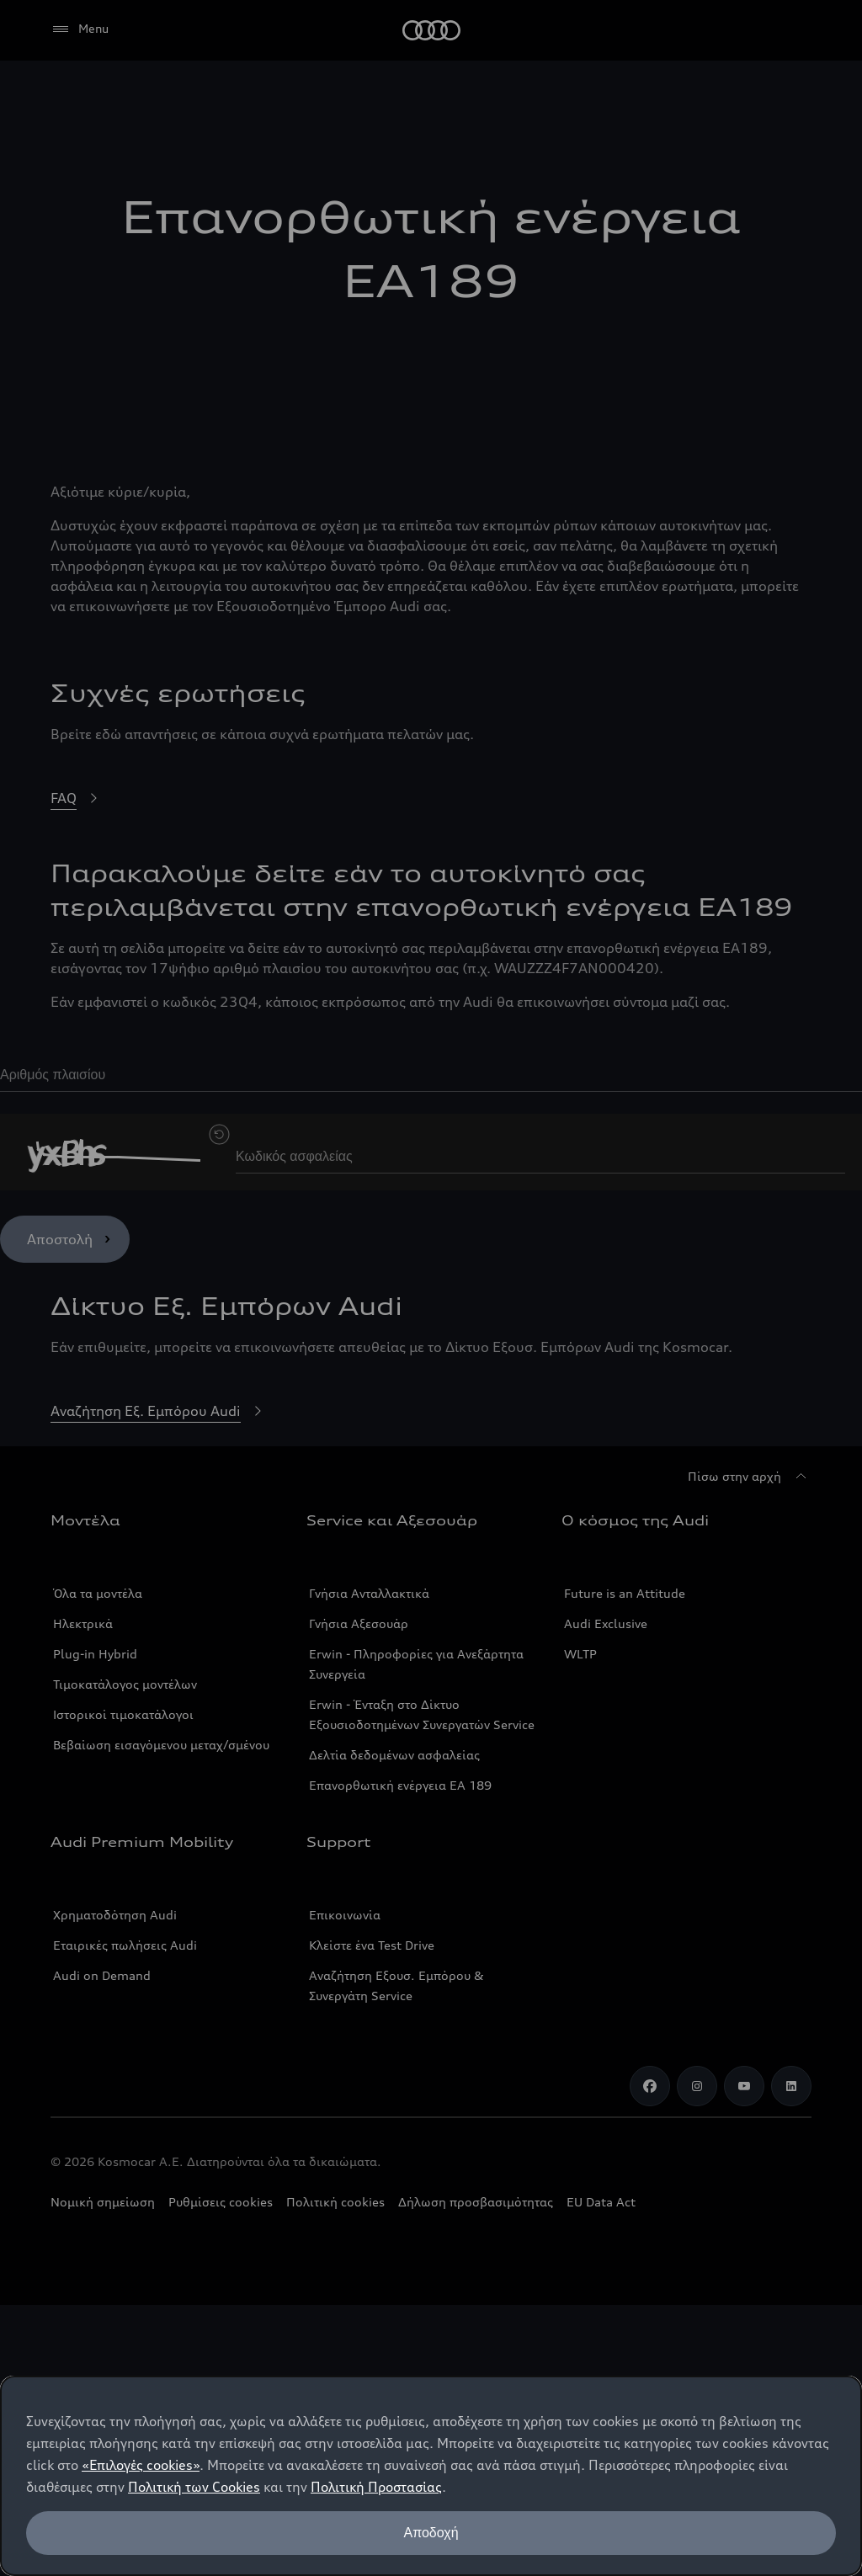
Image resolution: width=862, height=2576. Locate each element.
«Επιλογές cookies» (141, 2464)
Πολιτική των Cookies (194, 2486)
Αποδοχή (430, 2532)
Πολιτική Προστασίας (376, 2486)
